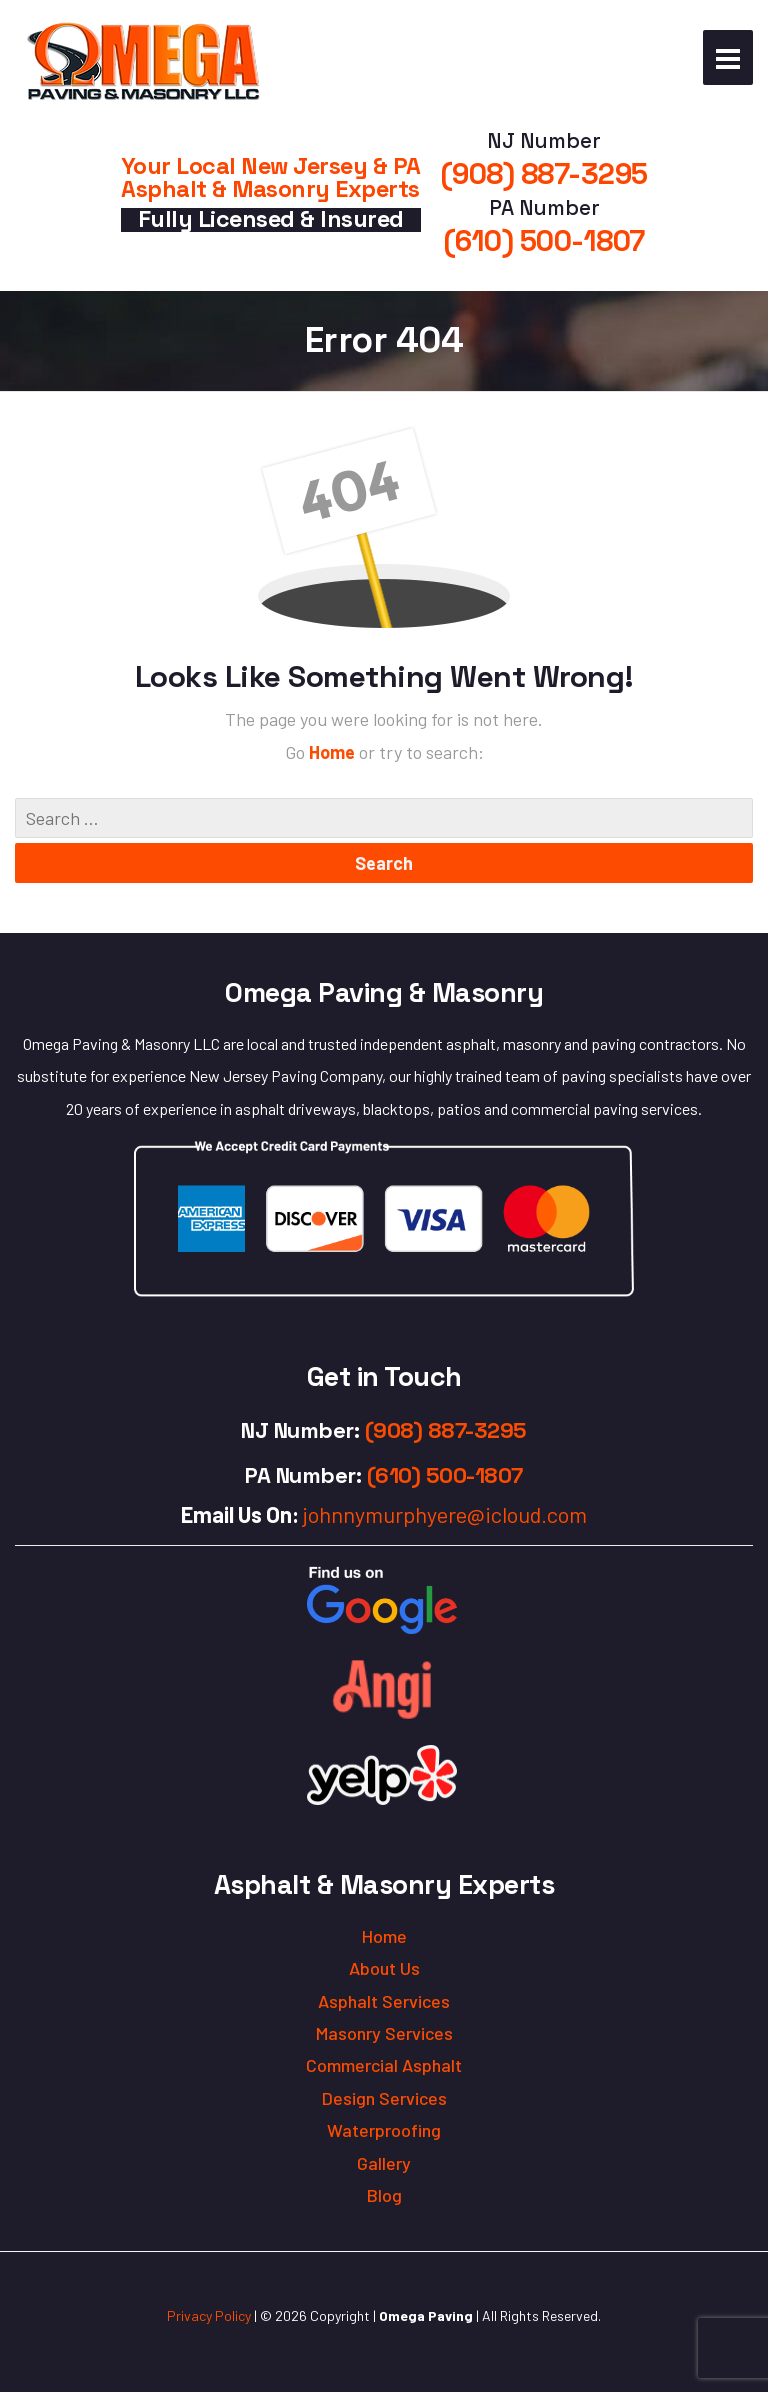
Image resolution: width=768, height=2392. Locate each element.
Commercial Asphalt (384, 2065)
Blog (384, 2195)
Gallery (384, 2163)
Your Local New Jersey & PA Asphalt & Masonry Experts (271, 177)
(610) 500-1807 (544, 241)
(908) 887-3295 (544, 174)
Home (334, 752)
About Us (384, 1968)
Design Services (384, 2098)
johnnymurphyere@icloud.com (445, 1514)
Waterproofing (384, 2130)
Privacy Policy (209, 2315)
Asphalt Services (384, 2001)
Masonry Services (384, 2033)
